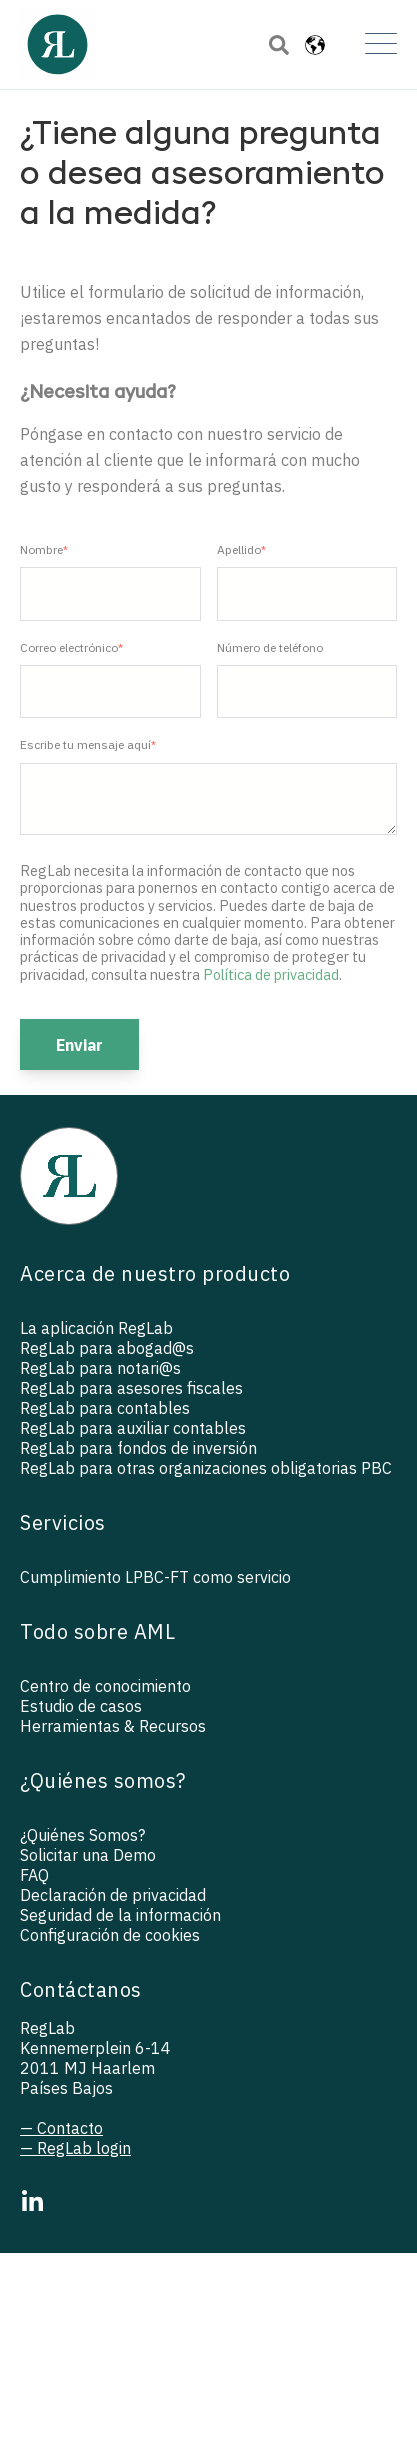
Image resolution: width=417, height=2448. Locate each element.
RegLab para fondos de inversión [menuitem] (138, 1448)
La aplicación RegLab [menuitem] (96, 1328)
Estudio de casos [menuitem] (81, 1706)
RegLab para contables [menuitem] (105, 1408)
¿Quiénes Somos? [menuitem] (82, 1835)
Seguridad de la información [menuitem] (120, 1915)
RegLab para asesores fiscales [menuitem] (131, 1388)
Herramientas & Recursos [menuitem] (113, 1726)
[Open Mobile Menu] (381, 45)
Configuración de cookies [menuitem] (110, 1935)
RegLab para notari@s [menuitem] (100, 1368)
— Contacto (61, 2128)
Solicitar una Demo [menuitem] (88, 1855)
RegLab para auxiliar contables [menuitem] (133, 1428)
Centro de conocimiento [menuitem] (105, 1686)
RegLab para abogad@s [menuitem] (107, 1348)
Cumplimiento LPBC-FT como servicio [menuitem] (155, 1577)
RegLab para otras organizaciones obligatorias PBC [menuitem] (206, 1468)
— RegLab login (75, 2148)
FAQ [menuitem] (34, 1875)
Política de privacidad (271, 974)
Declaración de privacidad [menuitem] (113, 1895)
